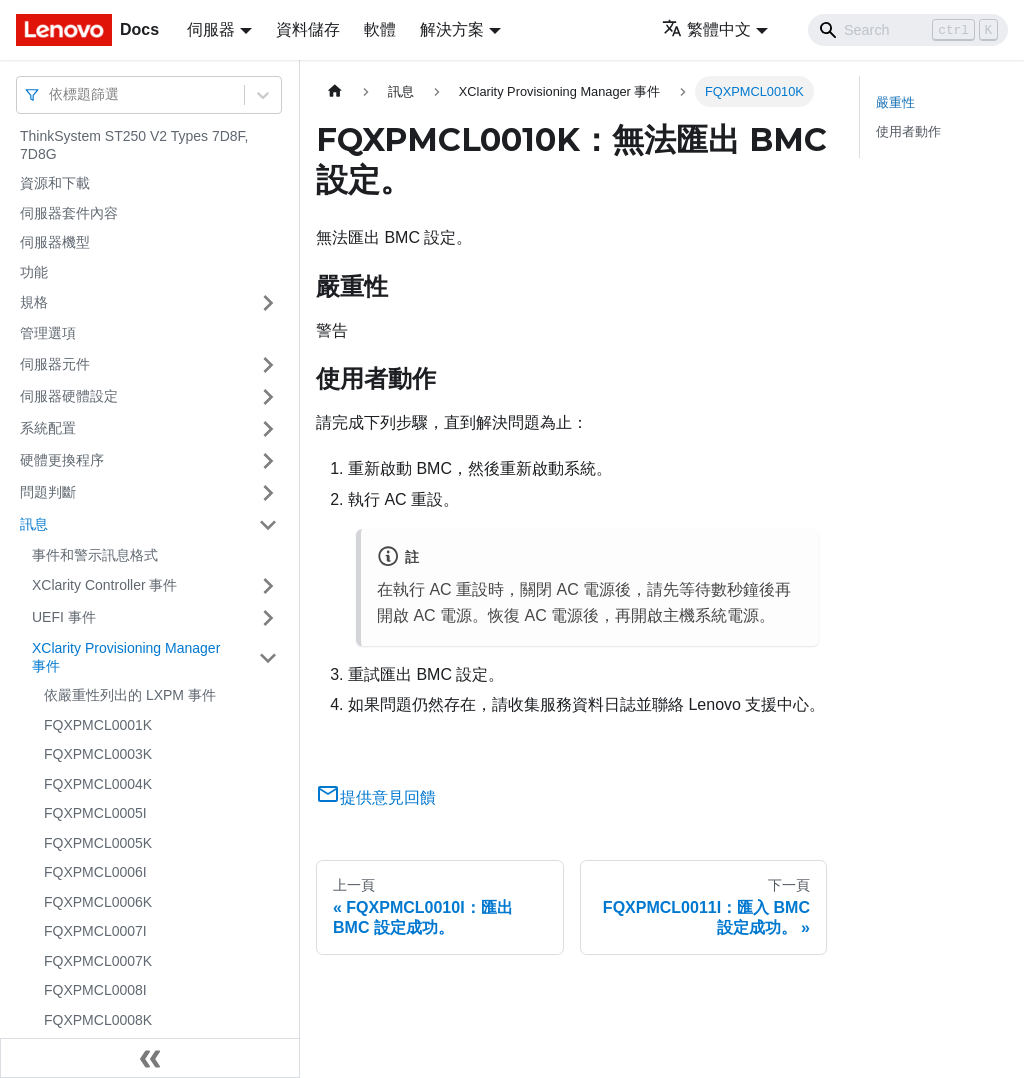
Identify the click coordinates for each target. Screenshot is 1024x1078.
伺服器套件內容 (69, 213)
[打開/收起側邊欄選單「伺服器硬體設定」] (268, 397)
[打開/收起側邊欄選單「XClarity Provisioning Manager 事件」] (268, 657)
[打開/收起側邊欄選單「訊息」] (268, 525)
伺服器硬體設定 (69, 396)
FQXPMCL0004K (98, 784)
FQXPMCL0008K (98, 1020)
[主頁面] (335, 91)
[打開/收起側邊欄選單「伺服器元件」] (268, 365)
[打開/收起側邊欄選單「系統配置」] (268, 429)
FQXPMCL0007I (95, 931)
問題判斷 (48, 492)
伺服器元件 (55, 364)
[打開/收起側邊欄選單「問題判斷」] (268, 493)
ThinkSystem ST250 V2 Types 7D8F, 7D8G (134, 145)
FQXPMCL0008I (95, 990)
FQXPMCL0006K (98, 902)
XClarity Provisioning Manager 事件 (126, 657)
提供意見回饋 (376, 797)
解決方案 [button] (452, 29)
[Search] (908, 30)
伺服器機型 (55, 242)
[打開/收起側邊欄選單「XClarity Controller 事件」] (268, 586)
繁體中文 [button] (706, 29)
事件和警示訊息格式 (95, 555)
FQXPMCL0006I (95, 872)
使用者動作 (908, 131)
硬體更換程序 (62, 460)
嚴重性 (895, 102)
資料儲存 (308, 29)
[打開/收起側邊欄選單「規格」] (268, 303)
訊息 (34, 524)
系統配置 (48, 428)
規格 (34, 302)
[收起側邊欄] (150, 1058)
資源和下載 (55, 183)
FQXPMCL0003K (98, 754)
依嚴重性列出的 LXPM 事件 (130, 695)
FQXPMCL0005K (98, 843)
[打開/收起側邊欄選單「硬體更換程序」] (268, 461)
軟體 (380, 29)
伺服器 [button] (211, 29)
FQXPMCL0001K (98, 725)
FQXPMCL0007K (98, 961)
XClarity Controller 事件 (104, 585)
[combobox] (51, 94)
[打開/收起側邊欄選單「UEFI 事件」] (268, 618)
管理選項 (48, 333)
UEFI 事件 (64, 617)
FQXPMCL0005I (95, 813)
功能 (34, 272)
